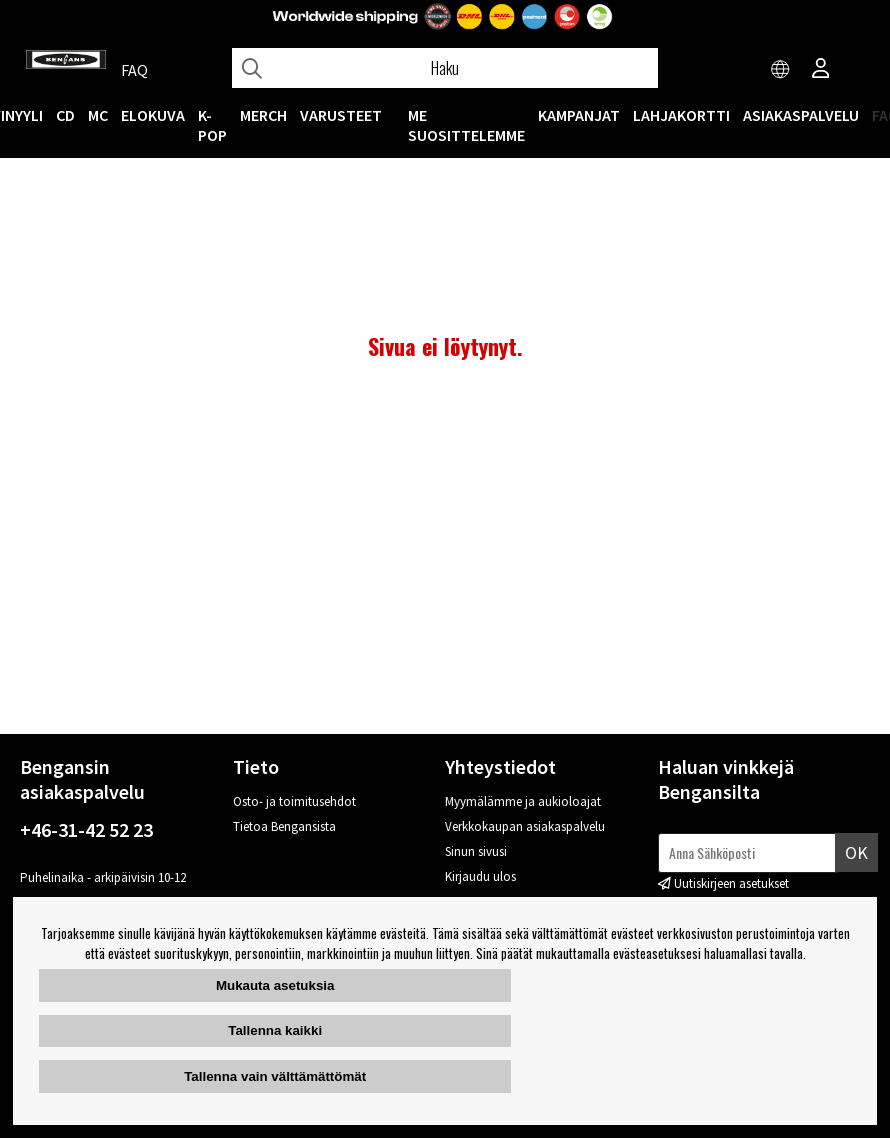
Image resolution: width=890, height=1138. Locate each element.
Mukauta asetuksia (275, 985)
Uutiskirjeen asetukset (731, 883)
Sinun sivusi (476, 851)
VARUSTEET (341, 115)
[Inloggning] (821, 70)
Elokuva (153, 115)
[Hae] (445, 68)
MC (98, 115)
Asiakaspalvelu (801, 115)
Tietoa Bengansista (284, 826)
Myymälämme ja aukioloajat (523, 801)
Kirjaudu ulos (480, 876)
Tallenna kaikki (275, 1030)
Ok (856, 852)
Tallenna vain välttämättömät (275, 1076)
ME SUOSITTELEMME (466, 125)
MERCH (263, 115)
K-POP (212, 125)
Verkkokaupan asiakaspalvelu (525, 826)
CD (65, 115)
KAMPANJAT (579, 115)
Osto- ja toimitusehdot (294, 801)
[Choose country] (781, 70)
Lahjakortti (681, 115)
